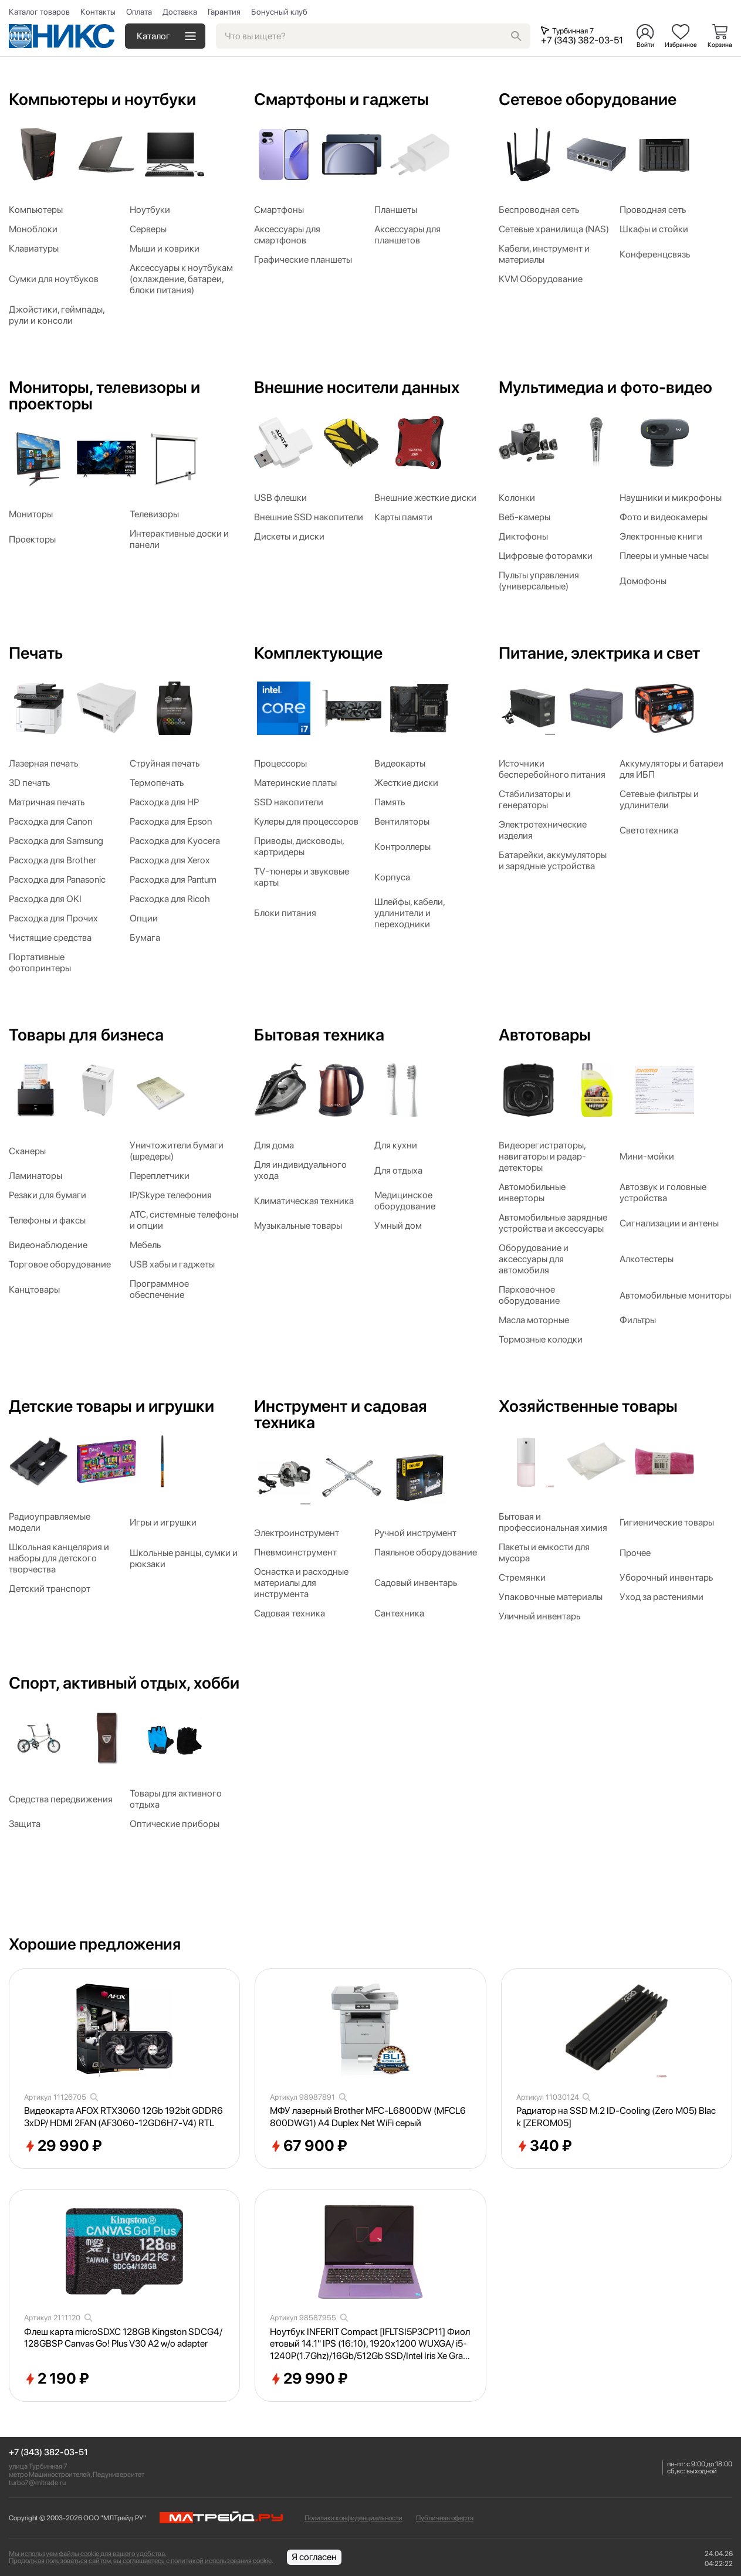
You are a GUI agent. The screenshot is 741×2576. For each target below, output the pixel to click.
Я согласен (314, 2557)
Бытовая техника (319, 1034)
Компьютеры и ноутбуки (102, 99)
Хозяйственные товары (588, 1406)
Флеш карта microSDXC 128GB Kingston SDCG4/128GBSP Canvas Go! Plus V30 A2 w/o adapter (123, 2338)
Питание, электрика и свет (599, 653)
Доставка (180, 11)
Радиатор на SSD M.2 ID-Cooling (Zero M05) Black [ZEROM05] (616, 2116)
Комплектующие (318, 653)
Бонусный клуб (279, 11)
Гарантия (224, 11)
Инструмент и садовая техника (340, 1414)
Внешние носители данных (356, 387)
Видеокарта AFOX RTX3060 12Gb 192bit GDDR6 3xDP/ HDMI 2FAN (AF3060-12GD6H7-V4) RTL (123, 2116)
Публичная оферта (444, 2517)
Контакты (98, 11)
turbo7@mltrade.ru (37, 2482)
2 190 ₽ (56, 2379)
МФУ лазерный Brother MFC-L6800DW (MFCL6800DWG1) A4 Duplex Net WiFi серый (368, 2116)
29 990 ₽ (63, 2146)
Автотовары (545, 1034)
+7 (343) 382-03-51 (48, 2452)
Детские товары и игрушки (111, 1406)
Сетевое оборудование (587, 99)
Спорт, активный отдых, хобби (124, 1683)
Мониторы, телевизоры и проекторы (104, 395)
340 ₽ (544, 2146)
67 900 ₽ (308, 2146)
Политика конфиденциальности (353, 2517)
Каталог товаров (39, 11)
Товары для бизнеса (86, 1034)
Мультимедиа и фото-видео (605, 387)
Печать (36, 653)
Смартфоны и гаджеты (341, 99)
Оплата (139, 11)
